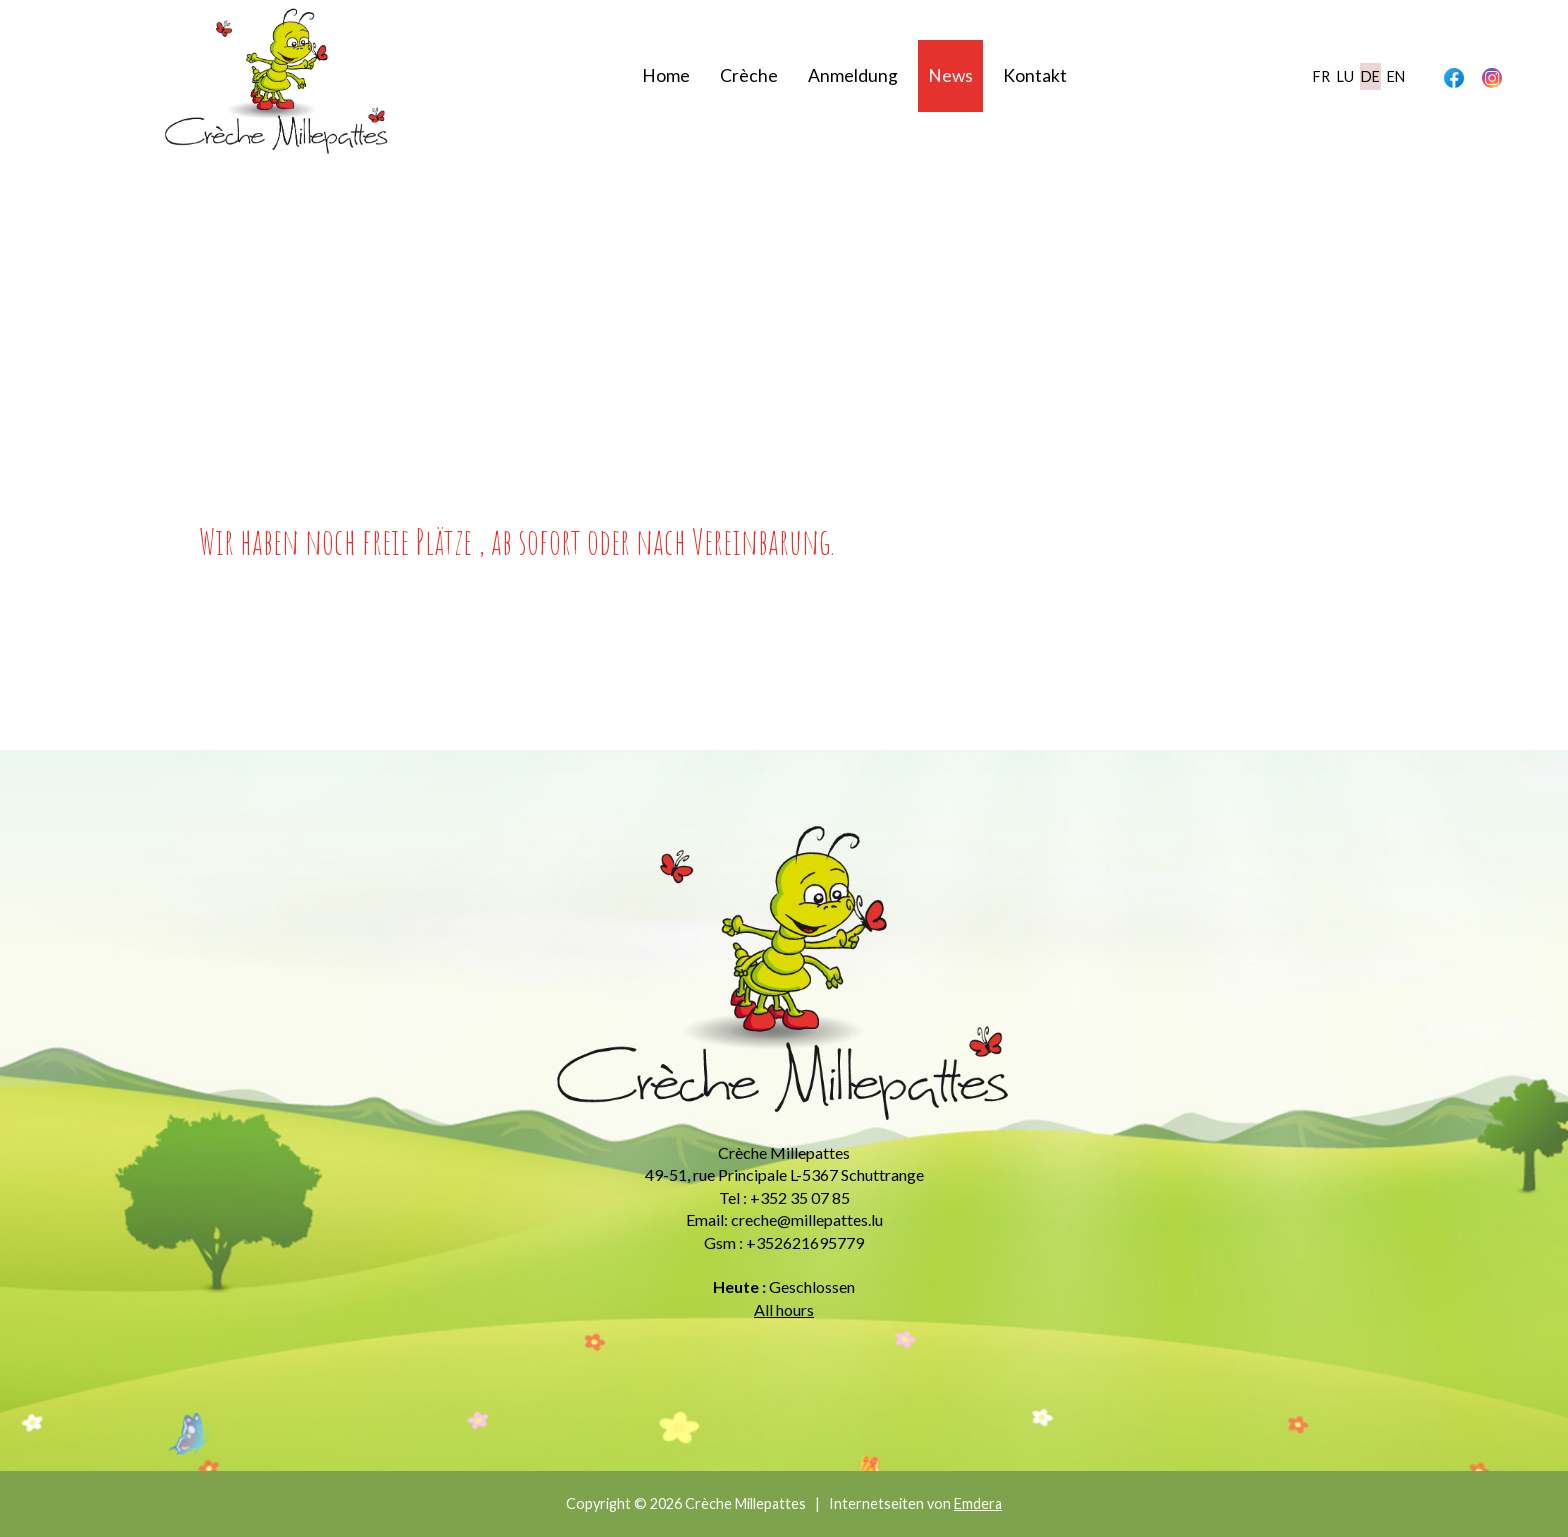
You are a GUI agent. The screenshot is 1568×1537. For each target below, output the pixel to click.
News (950, 75)
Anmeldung (853, 75)
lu (1345, 76)
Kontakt (1035, 75)
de (1370, 76)
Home (666, 75)
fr (1321, 76)
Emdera (978, 1503)
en (1396, 76)
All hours (784, 1309)
